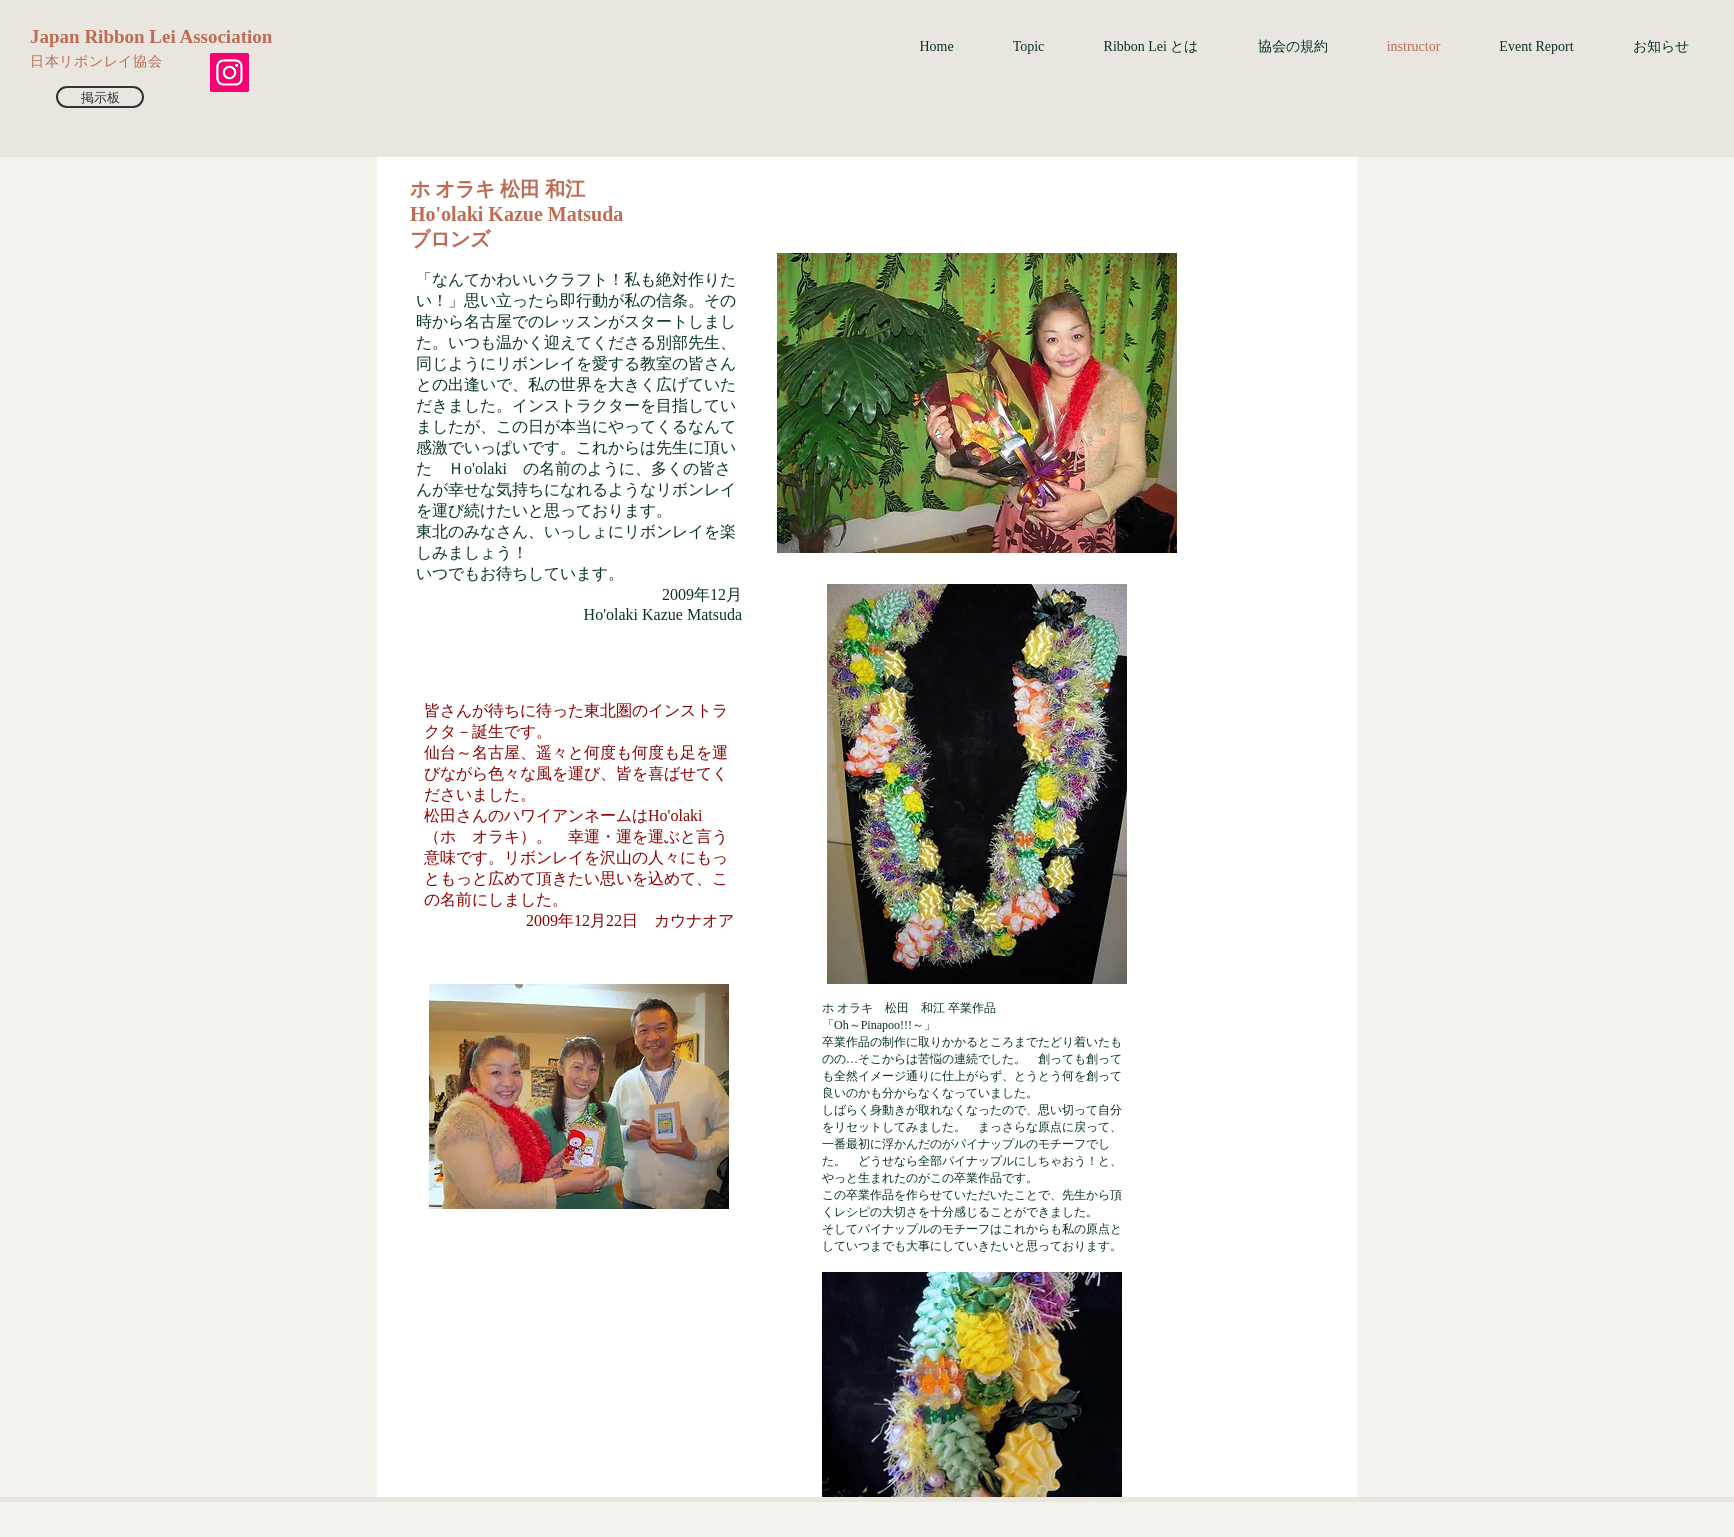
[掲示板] (100, 97)
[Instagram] (229, 72)
